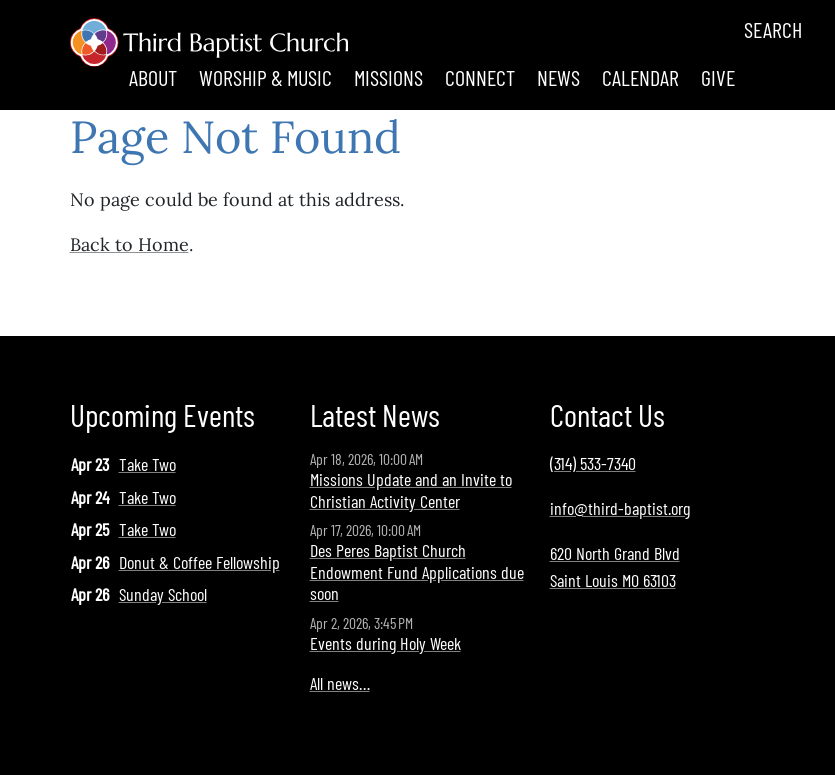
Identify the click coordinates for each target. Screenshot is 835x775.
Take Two (147, 464)
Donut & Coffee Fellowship (199, 562)
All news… (340, 683)
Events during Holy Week (385, 643)
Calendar (640, 77)
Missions (388, 77)
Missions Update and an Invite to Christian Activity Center (411, 490)
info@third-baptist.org (620, 508)
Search (773, 29)
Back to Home (129, 244)
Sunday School (163, 594)
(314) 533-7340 (593, 463)
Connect (480, 77)
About (153, 77)
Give (718, 77)
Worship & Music (265, 77)
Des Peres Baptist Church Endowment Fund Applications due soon (417, 571)
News (558, 77)
